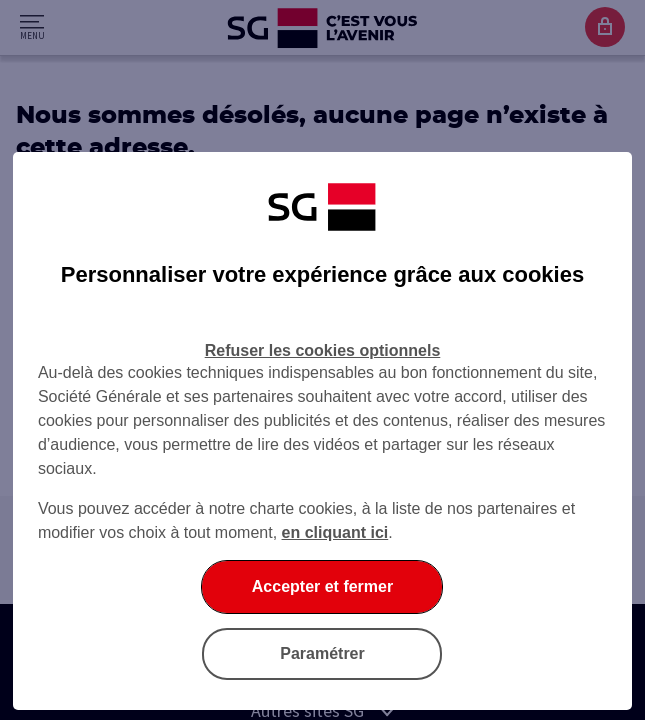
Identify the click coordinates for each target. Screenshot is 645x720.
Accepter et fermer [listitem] (322, 586)
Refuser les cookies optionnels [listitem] (323, 350)
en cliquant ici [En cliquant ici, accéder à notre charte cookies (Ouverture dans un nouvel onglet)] (335, 532)
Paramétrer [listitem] (322, 653)
